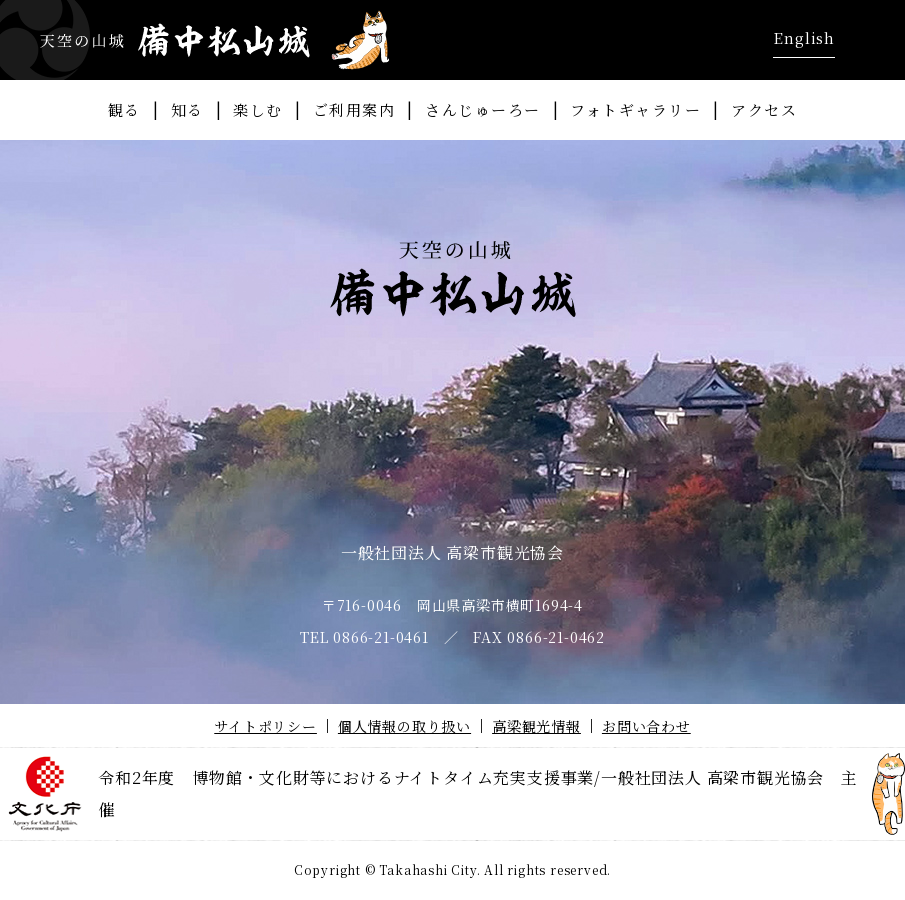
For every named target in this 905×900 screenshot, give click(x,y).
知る (187, 109)
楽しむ (258, 109)
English (804, 37)
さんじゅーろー (483, 109)
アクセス (764, 109)
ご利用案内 (354, 109)
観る (124, 109)
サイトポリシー (265, 726)
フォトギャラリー (635, 109)
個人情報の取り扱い (404, 726)
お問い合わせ (646, 726)
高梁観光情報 (536, 726)
